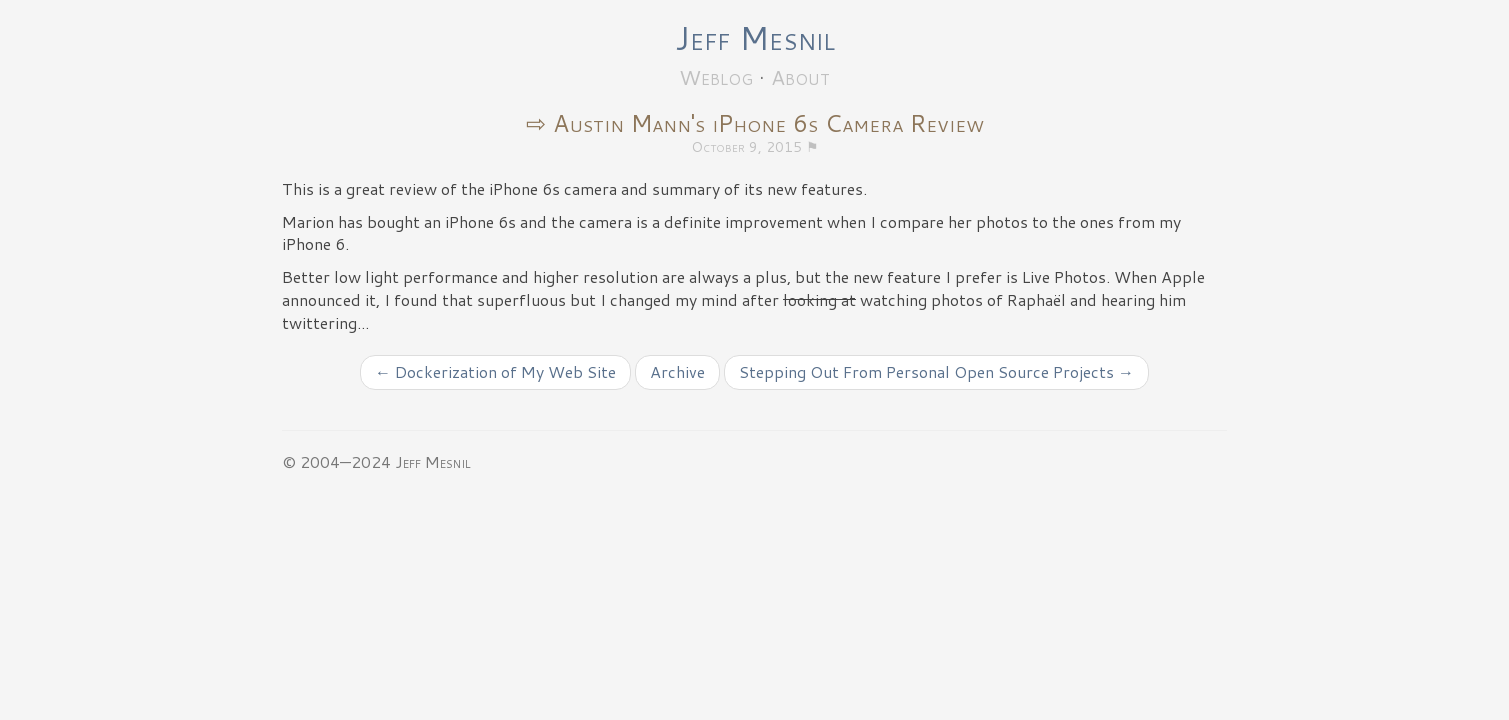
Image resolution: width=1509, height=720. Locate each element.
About (800, 77)
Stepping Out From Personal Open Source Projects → (936, 371)
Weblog (716, 77)
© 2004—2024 (336, 461)
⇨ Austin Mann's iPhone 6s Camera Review (755, 123)
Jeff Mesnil (755, 37)
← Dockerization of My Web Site (495, 371)
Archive (677, 371)
